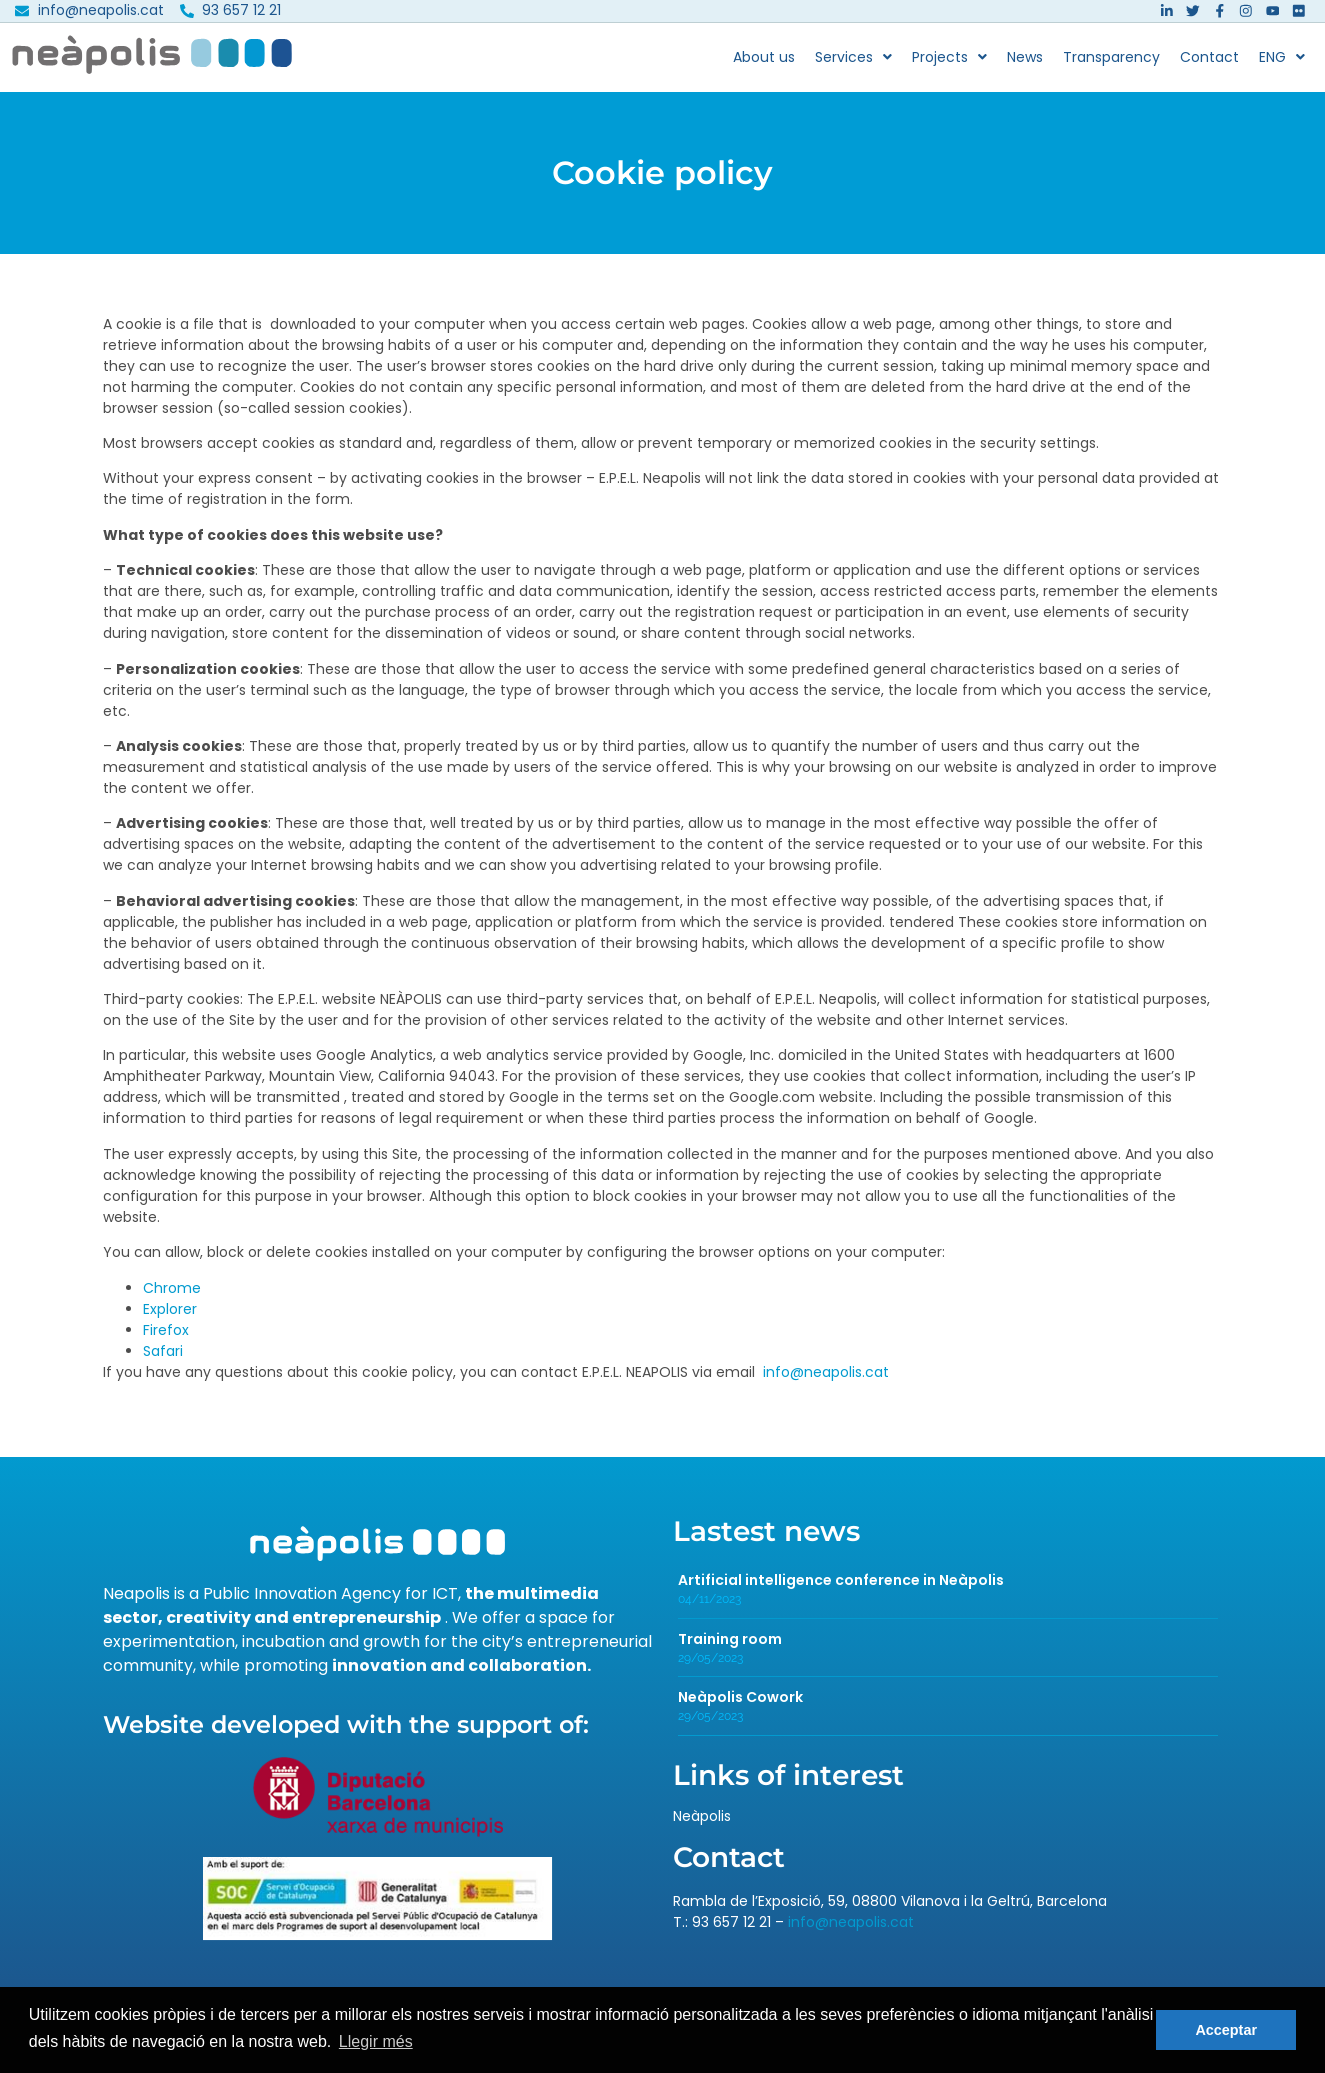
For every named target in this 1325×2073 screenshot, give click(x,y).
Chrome (172, 1296)
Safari (163, 1359)
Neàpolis (702, 1824)
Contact (1209, 65)
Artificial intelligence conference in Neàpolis (841, 1588)
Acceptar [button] (1226, 2030)
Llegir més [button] (376, 2041)
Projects (949, 65)
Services (853, 65)
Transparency (1111, 65)
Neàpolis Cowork (740, 1706)
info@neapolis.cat (826, 1380)
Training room (730, 1647)
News (1025, 65)
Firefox (166, 1338)
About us (764, 65)
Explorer (170, 1317)
